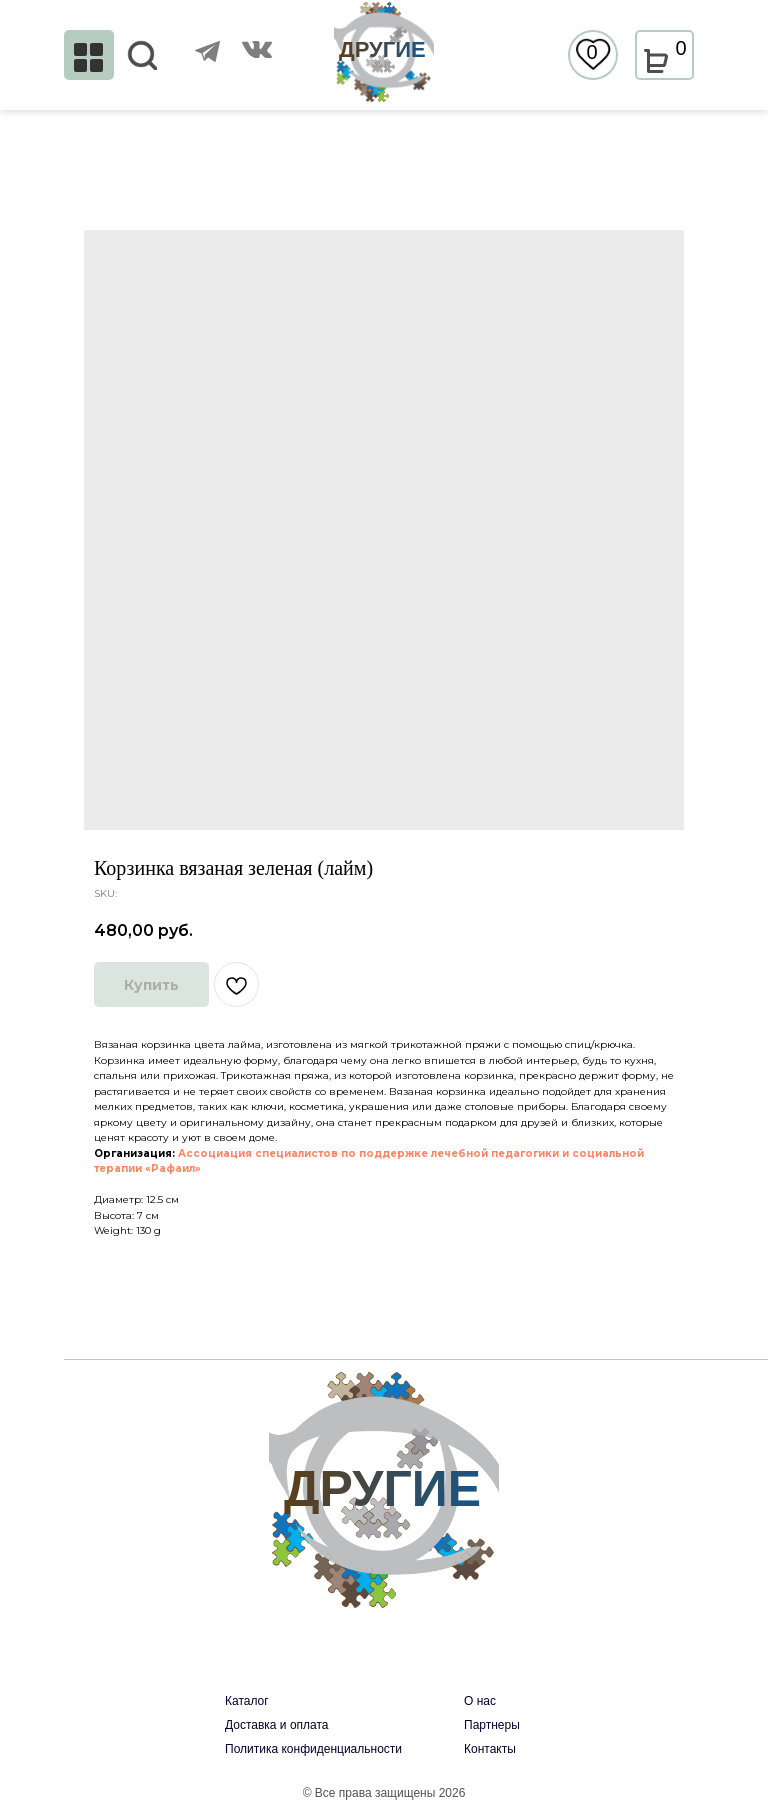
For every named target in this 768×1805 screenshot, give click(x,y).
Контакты (490, 1749)
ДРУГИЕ (382, 49)
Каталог (247, 1701)
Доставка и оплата (277, 1725)
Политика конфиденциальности (313, 1749)
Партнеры (492, 1725)
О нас (480, 1701)
